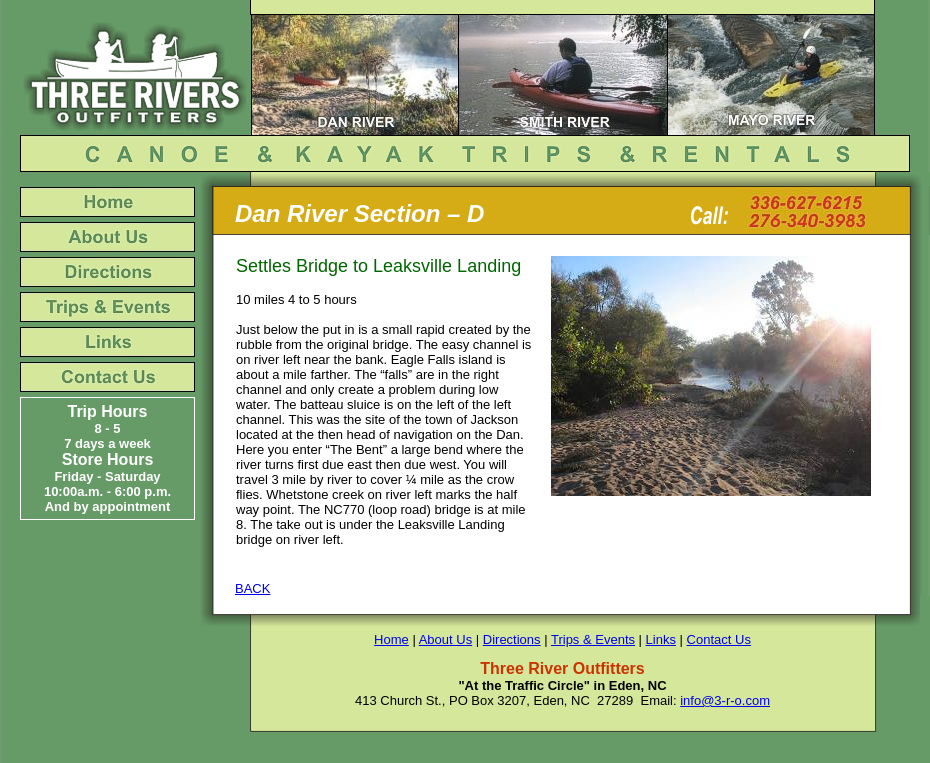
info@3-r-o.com (725, 700)
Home (391, 639)
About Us (445, 639)
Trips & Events (593, 639)
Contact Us (719, 639)
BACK (252, 588)
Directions (512, 639)
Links (661, 639)
